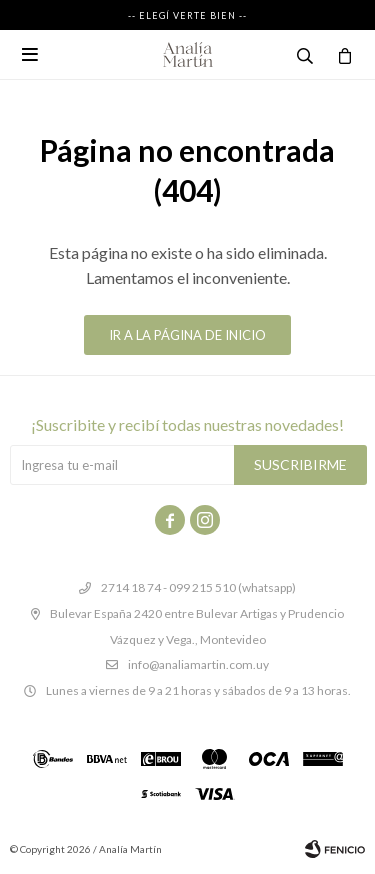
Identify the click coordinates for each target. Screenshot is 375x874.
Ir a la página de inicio (187, 335)
